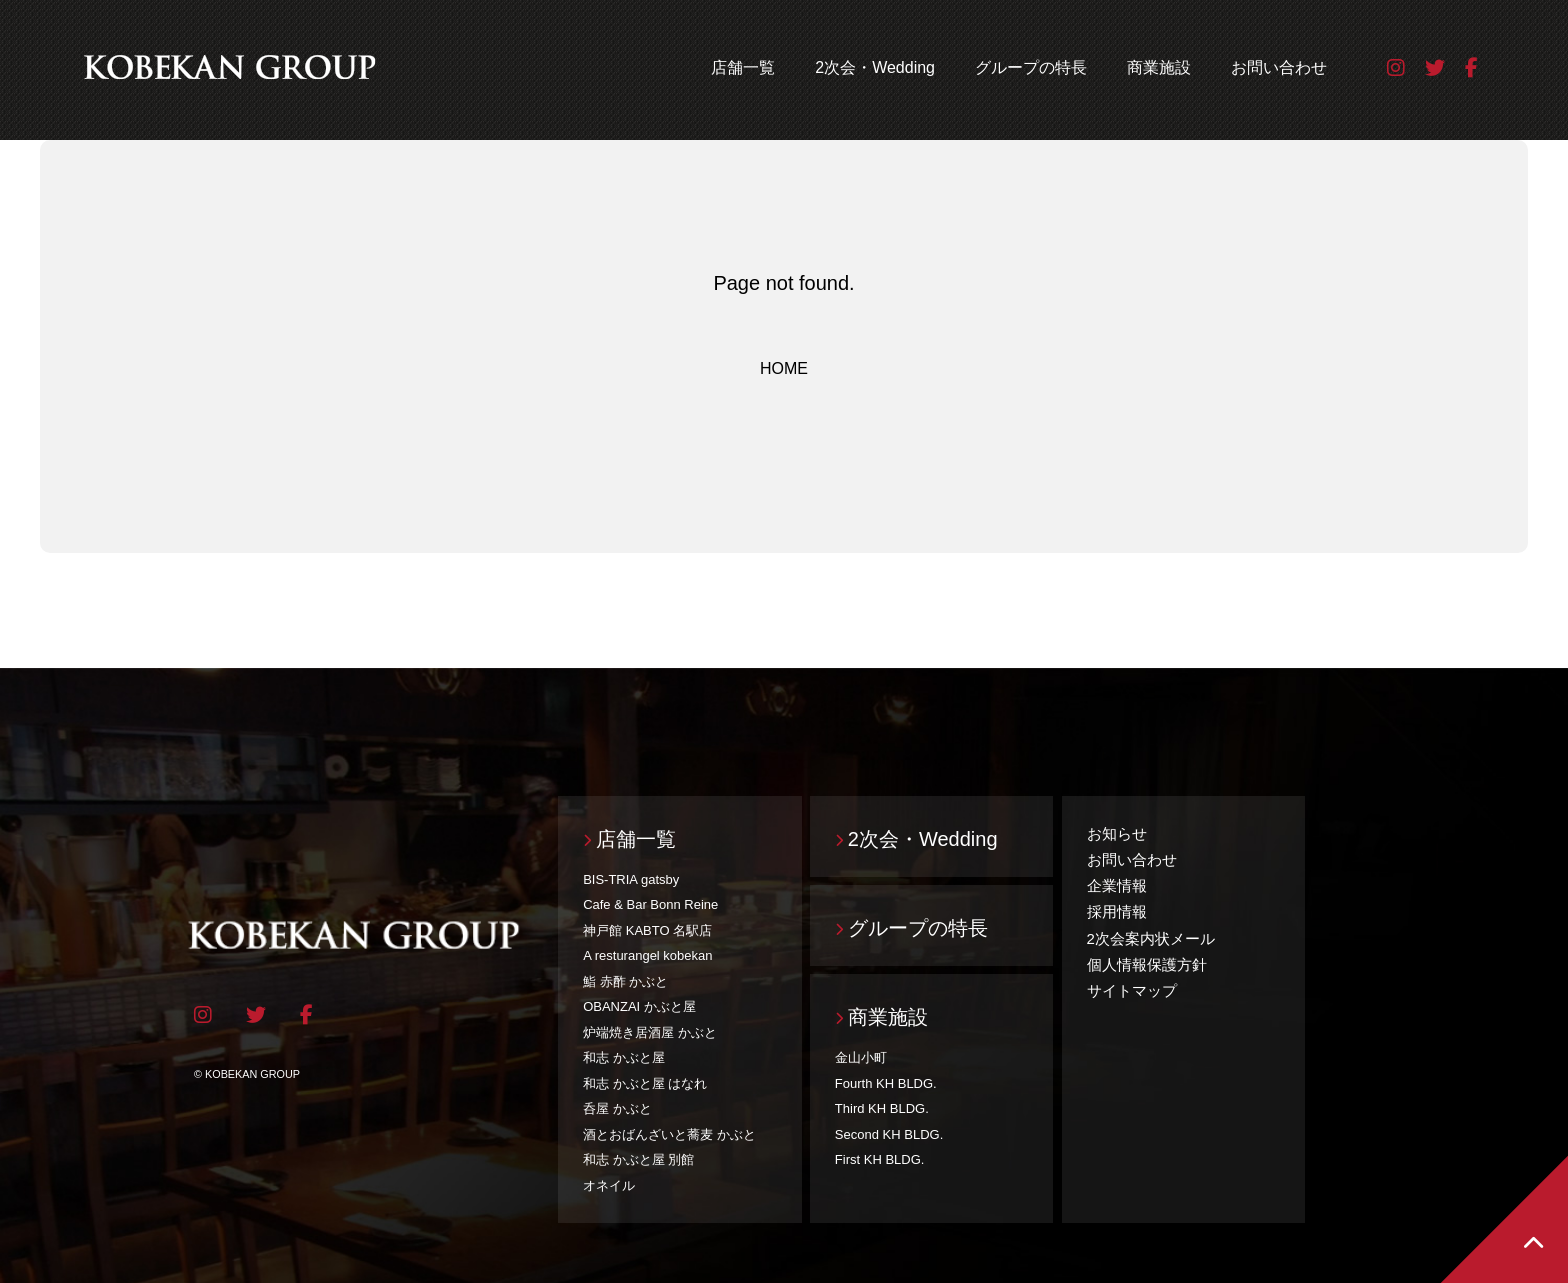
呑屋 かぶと (617, 1108)
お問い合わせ (1279, 67)
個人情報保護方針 (1147, 964)
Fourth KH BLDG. (886, 1083)
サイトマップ (1132, 990)
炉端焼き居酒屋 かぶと (650, 1032)
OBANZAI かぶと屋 (639, 1006)
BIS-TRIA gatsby (631, 879)
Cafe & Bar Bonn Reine (650, 904)
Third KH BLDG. (882, 1108)
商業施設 (1159, 67)
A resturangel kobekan (647, 955)
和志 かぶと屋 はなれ (645, 1083)
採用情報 (1117, 911)
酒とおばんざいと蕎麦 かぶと (669, 1134)
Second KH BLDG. (889, 1134)
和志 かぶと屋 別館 (638, 1159)
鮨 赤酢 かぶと (625, 981)
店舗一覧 (743, 67)
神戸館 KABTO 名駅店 (647, 930)
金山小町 (861, 1057)
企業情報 (1117, 885)
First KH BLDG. (880, 1159)
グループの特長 (1031, 67)
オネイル (609, 1185)
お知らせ (1117, 833)
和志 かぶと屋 (624, 1057)
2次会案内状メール (1151, 938)
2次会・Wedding (875, 67)
